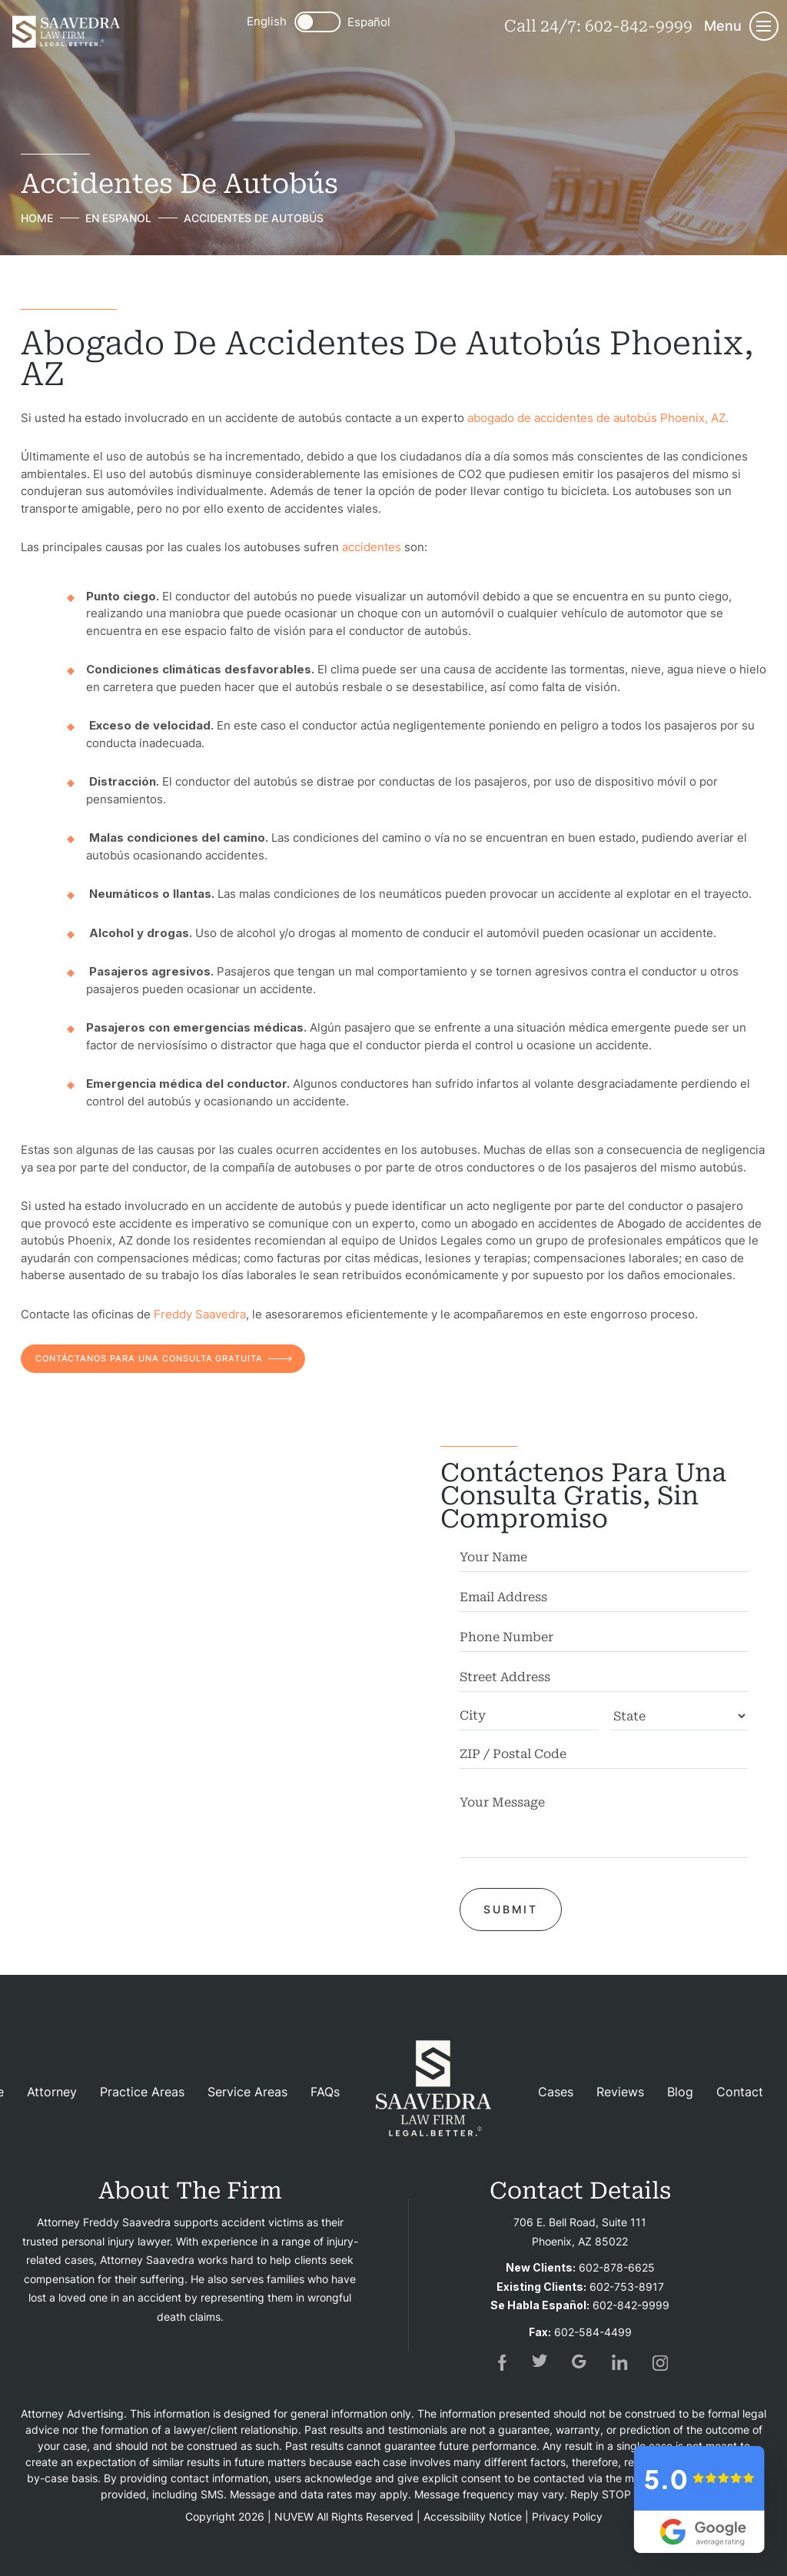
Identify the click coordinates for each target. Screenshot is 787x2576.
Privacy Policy (567, 2515)
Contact (739, 2092)
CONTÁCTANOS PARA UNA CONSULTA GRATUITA (149, 1357)
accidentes (371, 546)
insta (660, 2361)
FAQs (325, 2092)
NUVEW (294, 2515)
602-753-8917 (626, 2285)
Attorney (52, 2092)
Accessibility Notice (472, 2515)
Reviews (620, 2092)
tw (540, 2361)
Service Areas (247, 2092)
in (620, 2361)
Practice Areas (142, 2092)
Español (368, 22)
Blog (680, 2092)
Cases (555, 2092)
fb (500, 2361)
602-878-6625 (617, 2266)
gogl (580, 2361)
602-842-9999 (638, 26)
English (267, 21)
